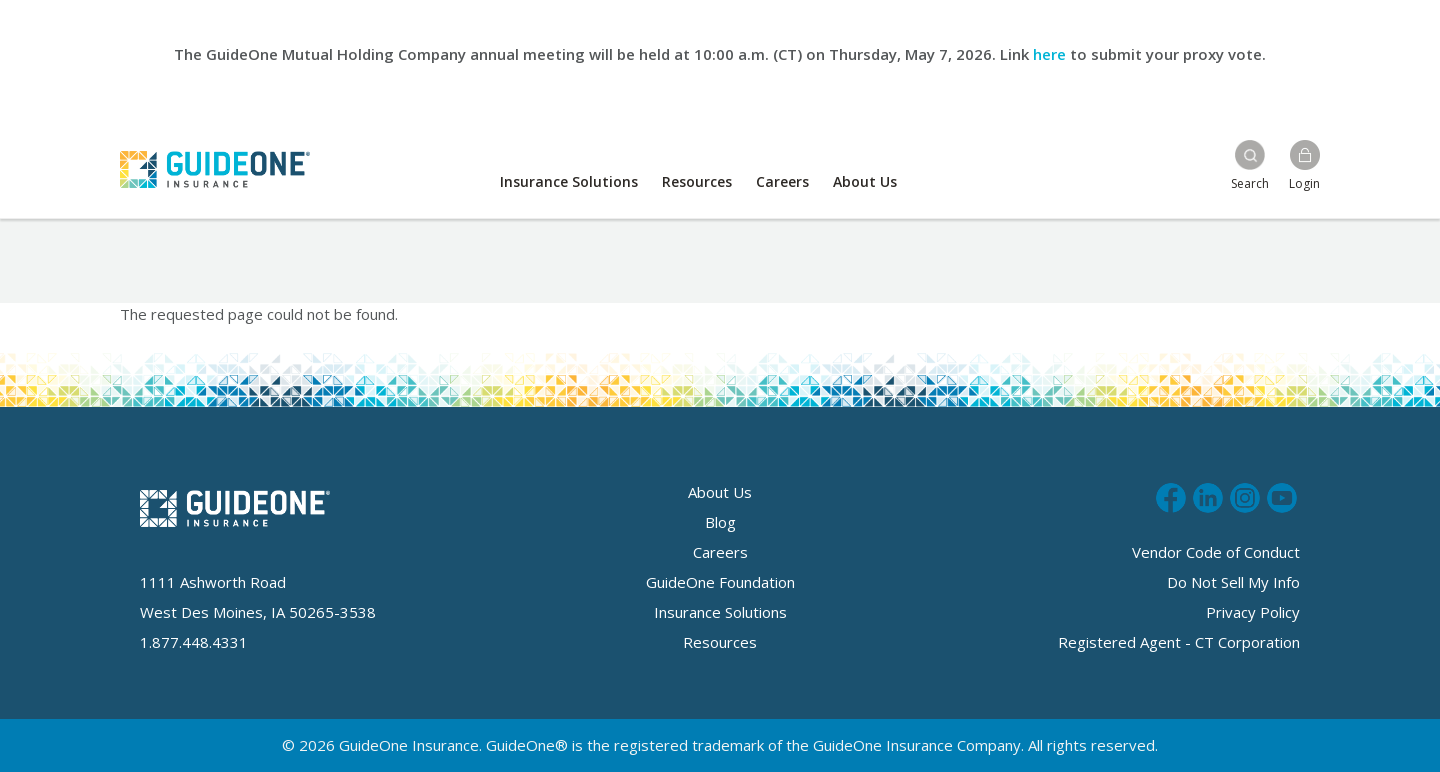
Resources (697, 181)
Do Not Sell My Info (1233, 582)
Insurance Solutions (569, 181)
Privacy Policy (1253, 612)
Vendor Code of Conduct (1216, 552)
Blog (720, 522)
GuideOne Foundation (720, 582)
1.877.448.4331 (194, 642)
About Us (865, 181)
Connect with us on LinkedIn (1208, 495)
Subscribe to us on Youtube (1282, 495)
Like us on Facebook (1171, 495)
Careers (782, 181)
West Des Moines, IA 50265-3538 (258, 612)
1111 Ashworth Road (213, 582)
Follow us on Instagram (1245, 495)
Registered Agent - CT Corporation (1179, 642)
